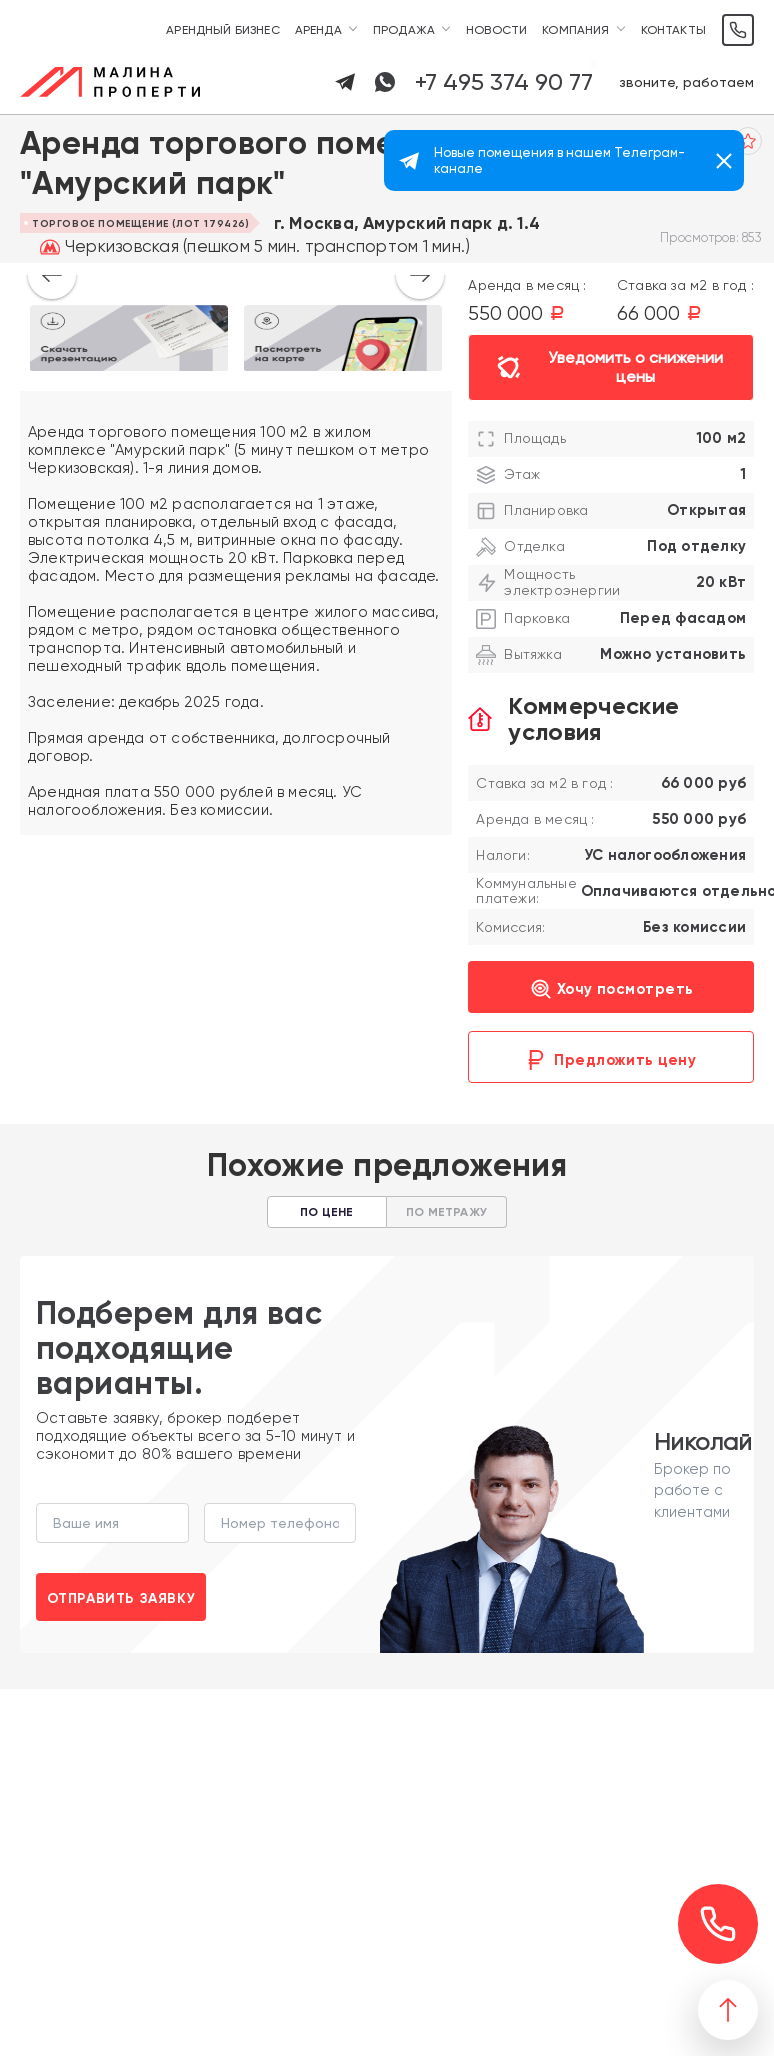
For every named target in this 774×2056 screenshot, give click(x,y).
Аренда (318, 30)
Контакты (673, 30)
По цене (326, 1212)
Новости (496, 30)
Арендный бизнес (223, 30)
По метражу (446, 1212)
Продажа (404, 30)
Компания (575, 30)
